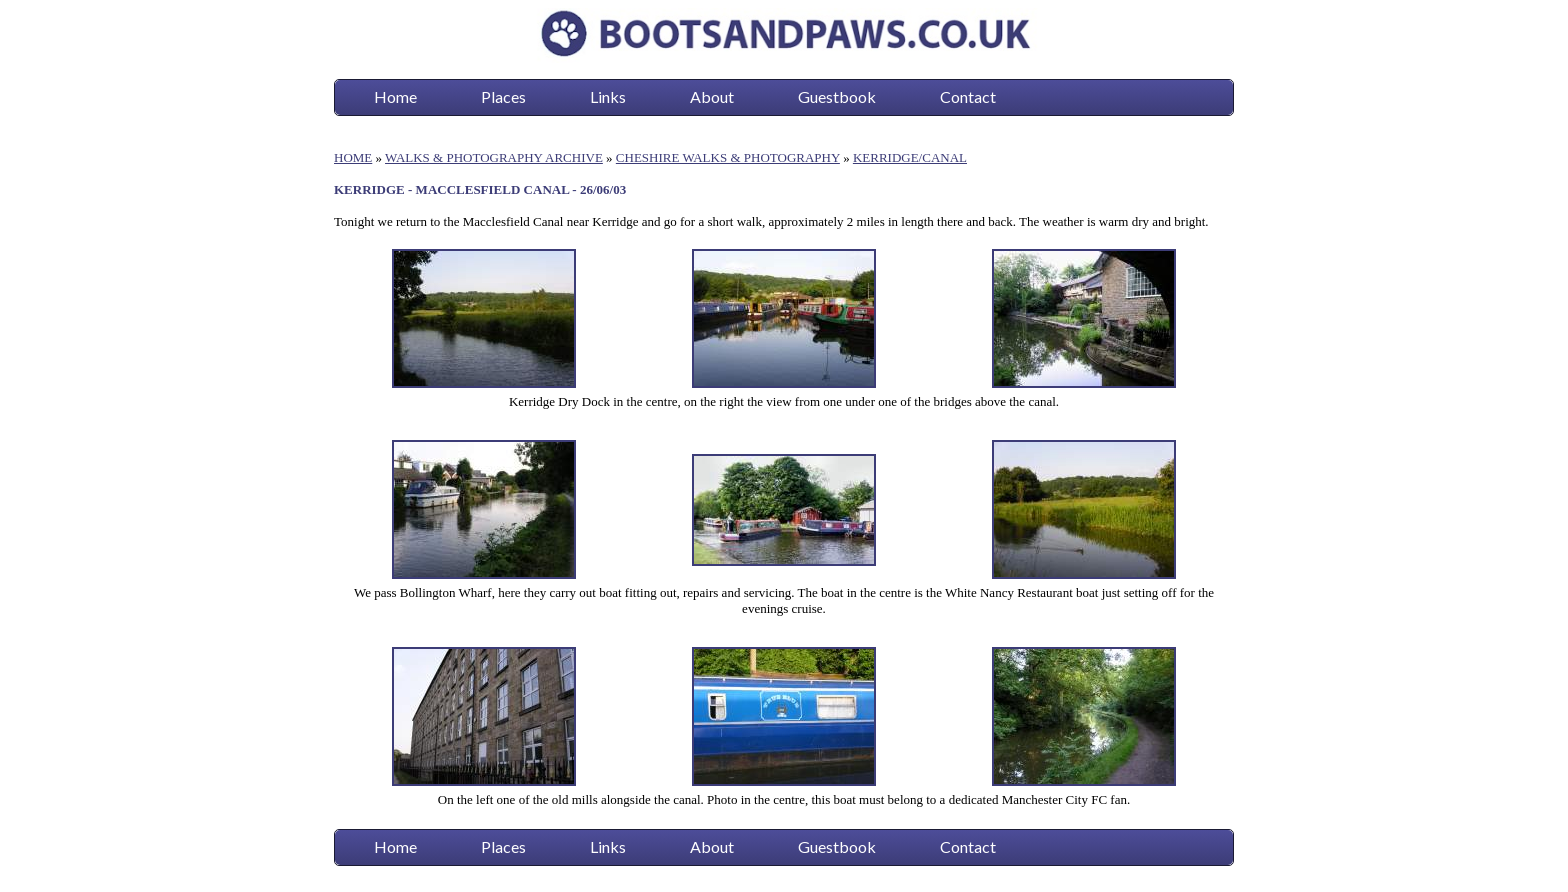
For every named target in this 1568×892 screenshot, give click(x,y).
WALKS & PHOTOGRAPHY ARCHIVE (494, 157)
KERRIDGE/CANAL (910, 157)
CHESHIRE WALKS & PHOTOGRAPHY (728, 157)
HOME (353, 157)
